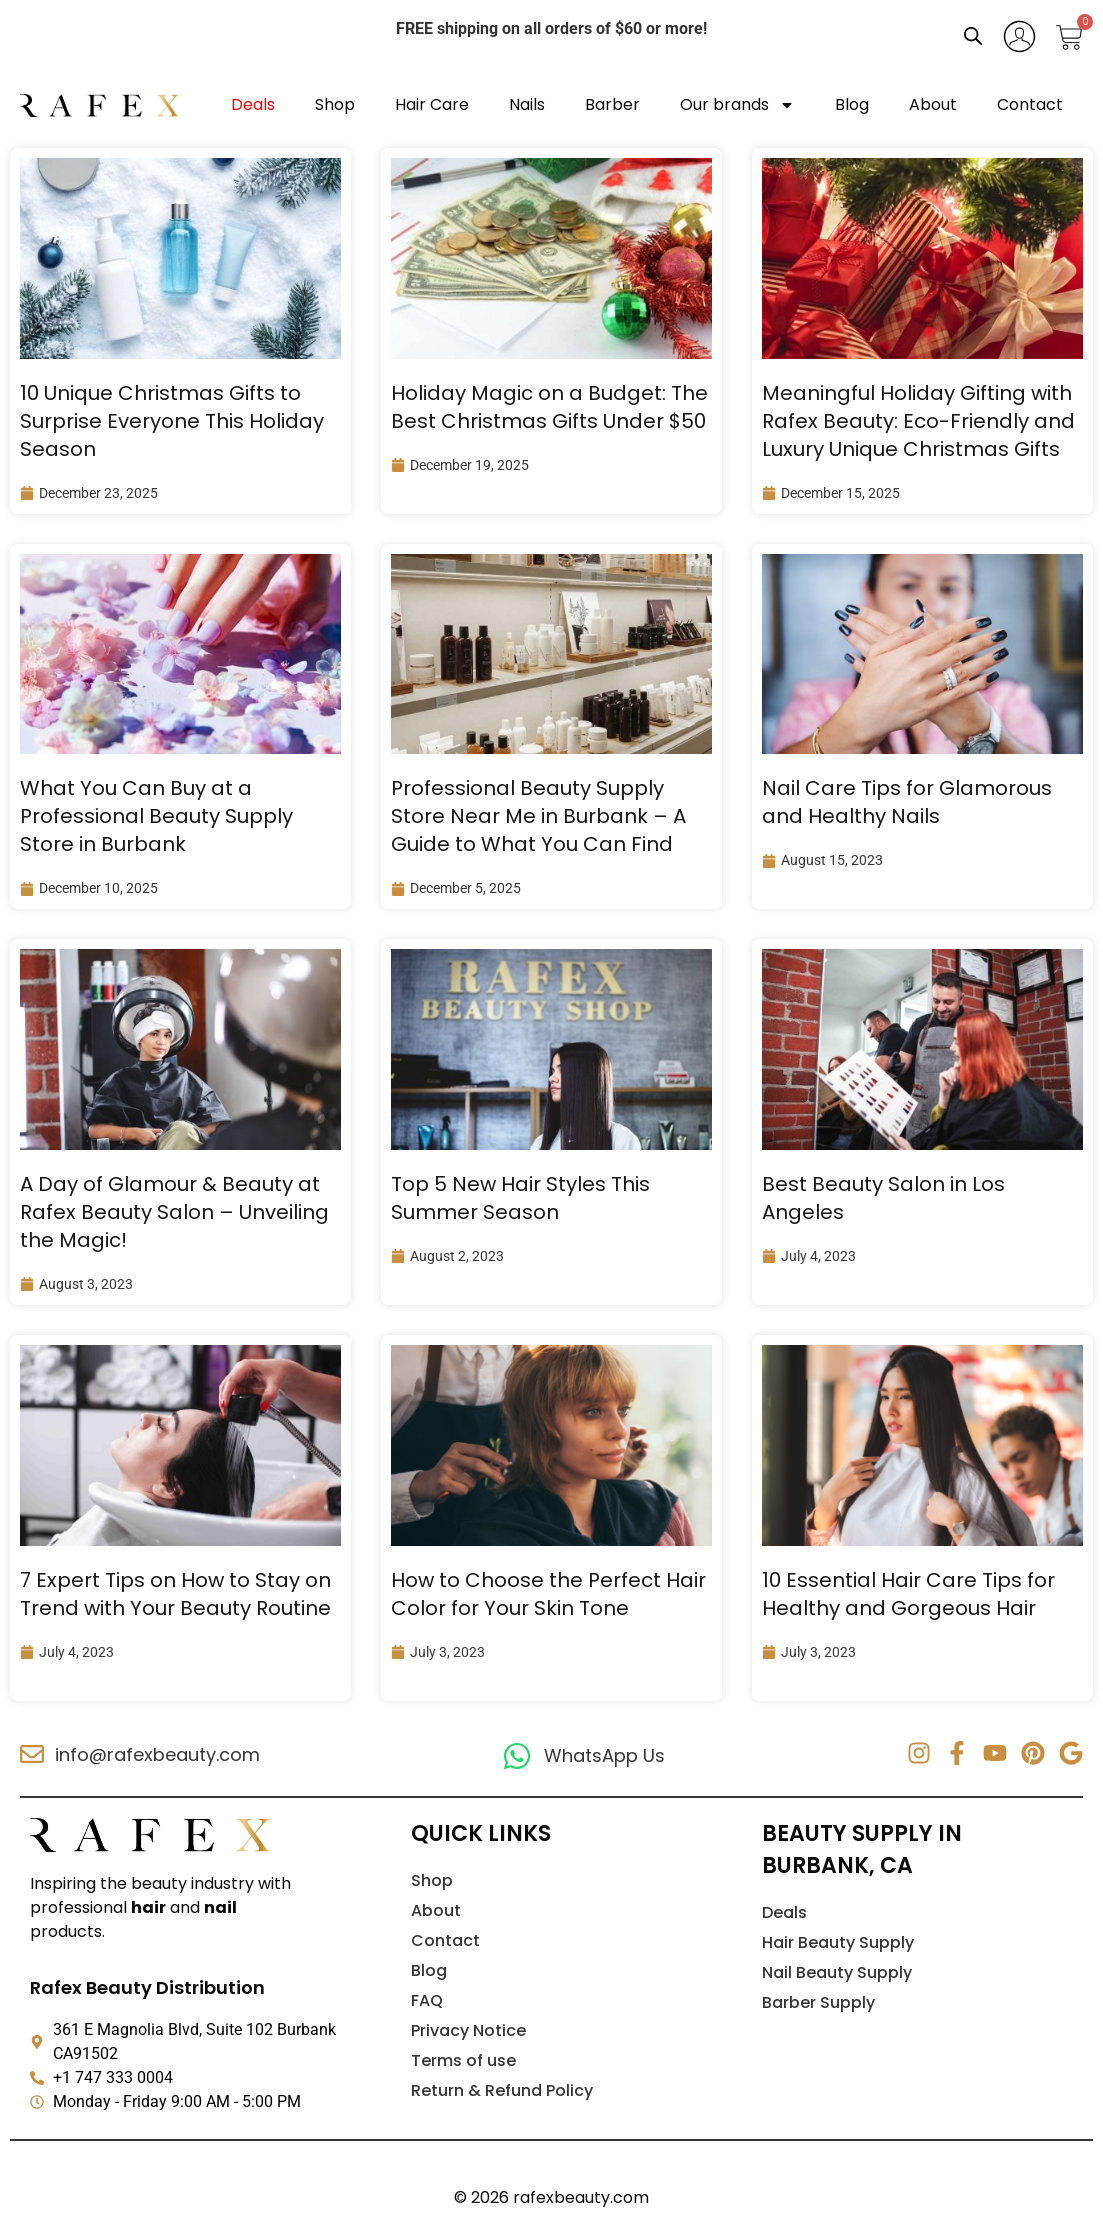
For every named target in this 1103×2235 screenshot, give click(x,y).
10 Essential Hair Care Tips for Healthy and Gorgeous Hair (908, 1594)
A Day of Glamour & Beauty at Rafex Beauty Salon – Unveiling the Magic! (174, 1212)
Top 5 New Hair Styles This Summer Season (520, 1198)
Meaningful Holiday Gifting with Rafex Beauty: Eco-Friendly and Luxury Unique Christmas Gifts (918, 421)
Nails (527, 104)
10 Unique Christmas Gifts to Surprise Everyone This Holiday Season (172, 421)
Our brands (737, 105)
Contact (1030, 104)
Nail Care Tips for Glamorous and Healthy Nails (907, 802)
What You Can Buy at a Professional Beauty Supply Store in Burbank (156, 816)
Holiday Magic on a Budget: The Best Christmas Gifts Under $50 (549, 407)
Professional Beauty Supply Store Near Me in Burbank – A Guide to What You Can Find (538, 816)
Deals (253, 104)
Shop (335, 104)
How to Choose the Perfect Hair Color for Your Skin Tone (548, 1594)
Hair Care (432, 104)
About (933, 104)
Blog (852, 104)
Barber (612, 104)
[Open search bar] (973, 36)
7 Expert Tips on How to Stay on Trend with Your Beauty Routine (175, 1594)
